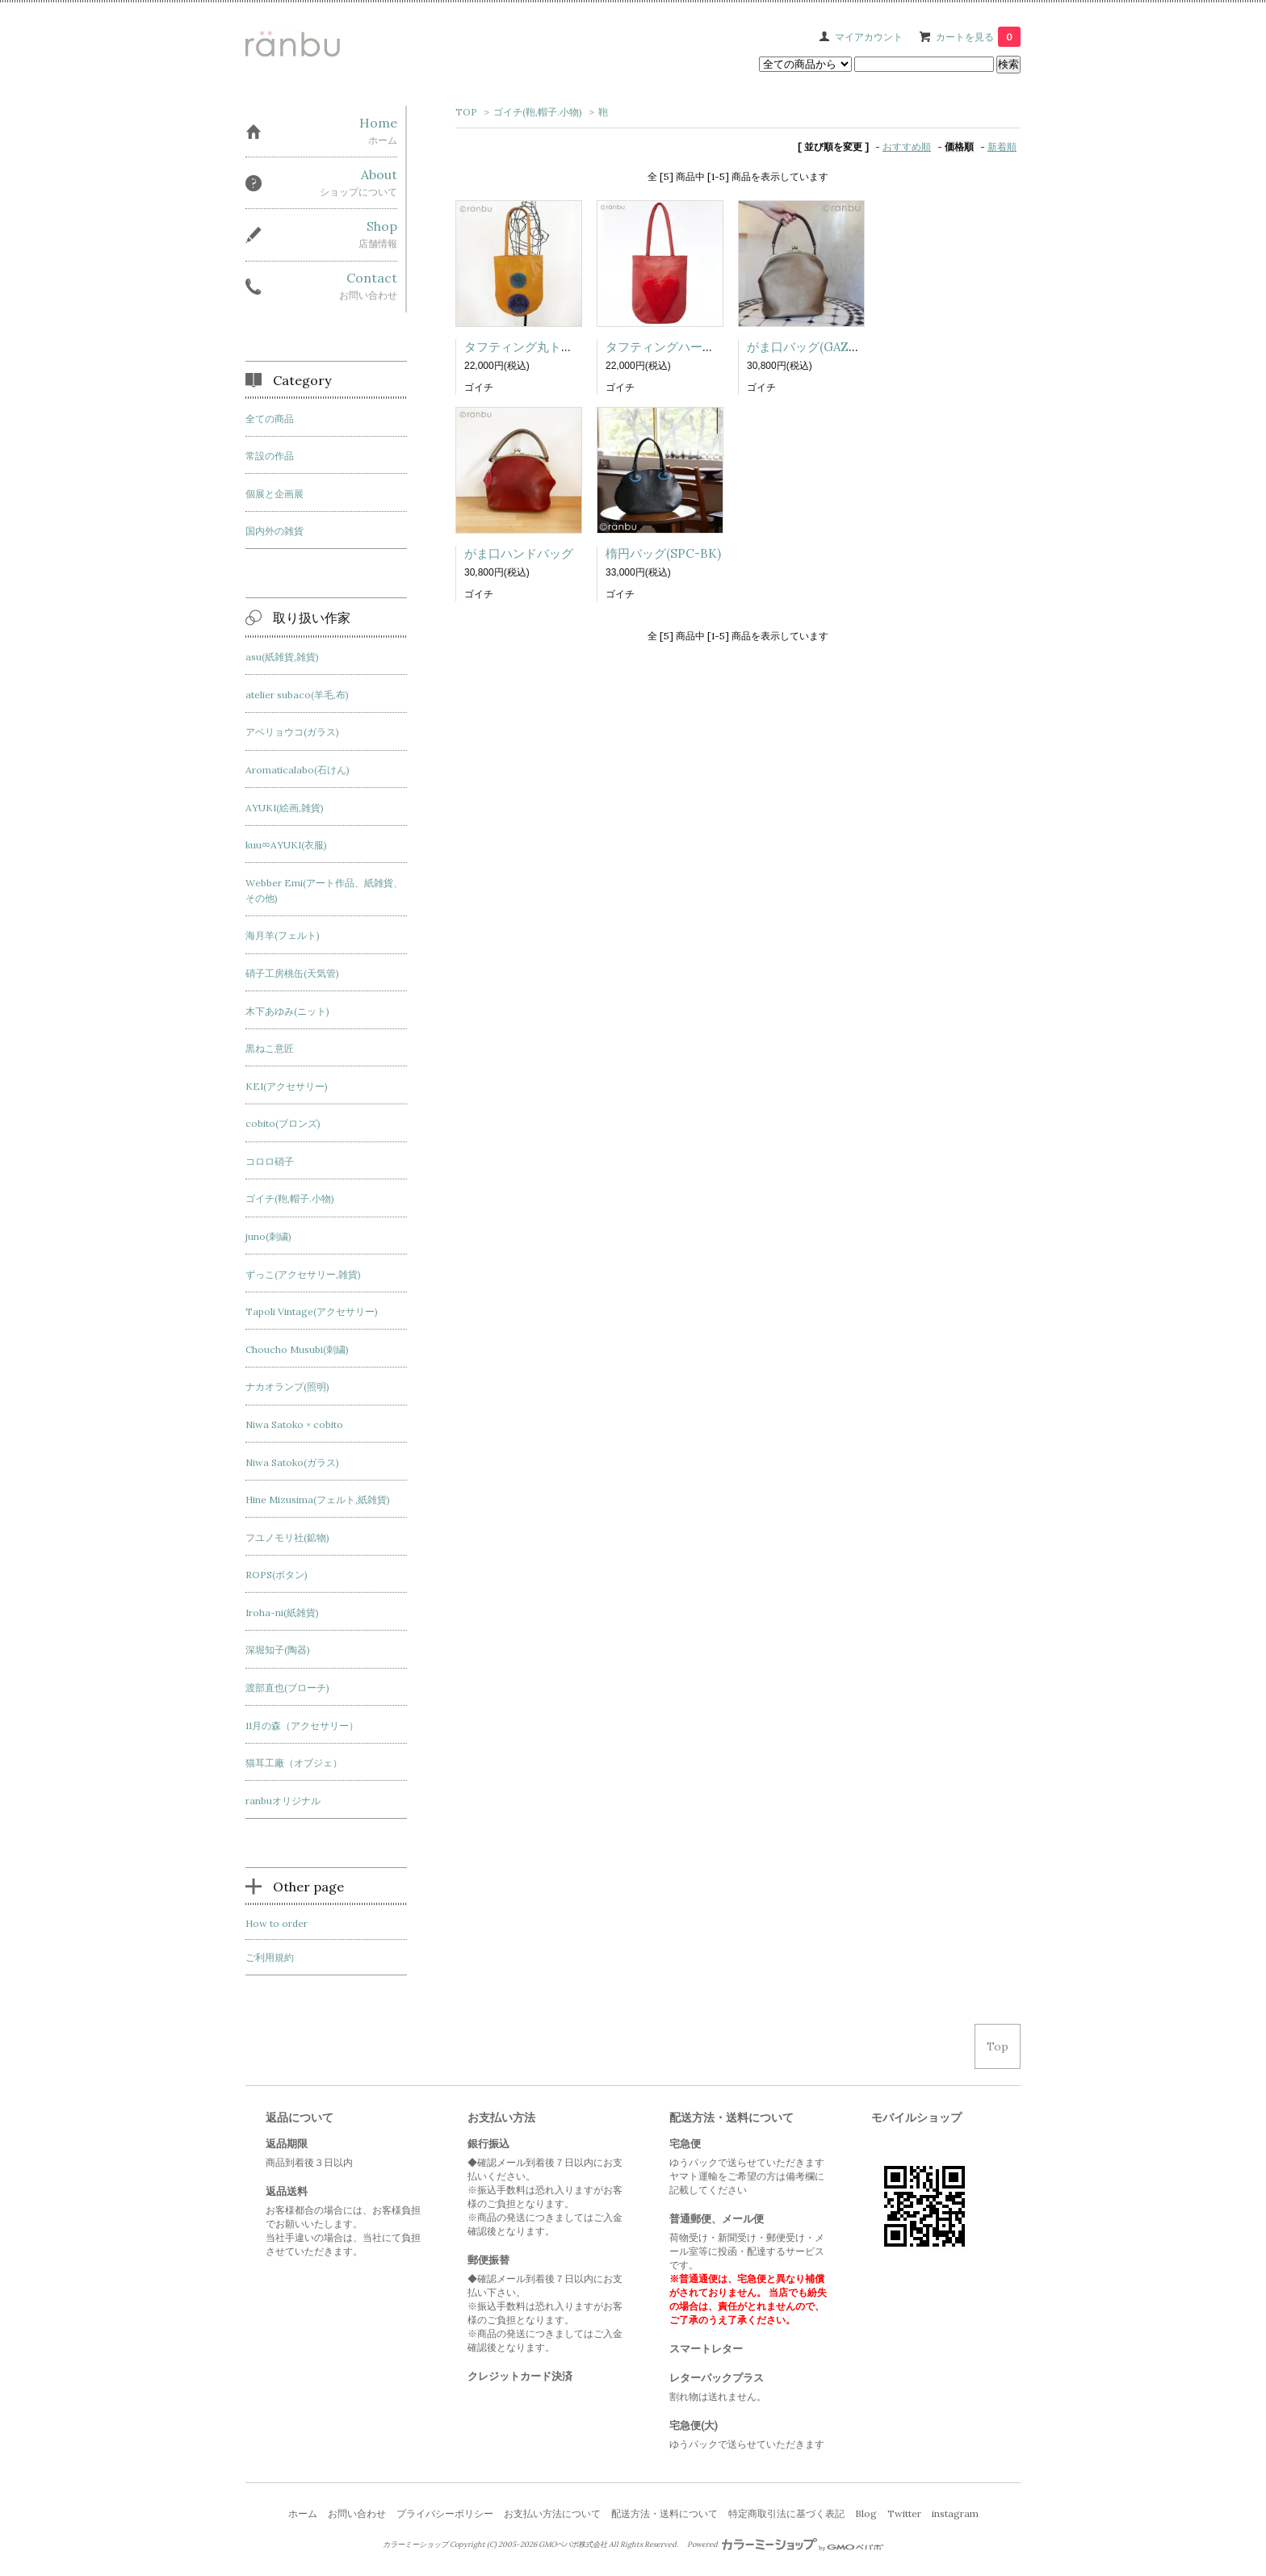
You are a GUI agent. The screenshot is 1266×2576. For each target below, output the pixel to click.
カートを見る (978, 37)
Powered (785, 2544)
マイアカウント (869, 37)
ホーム (302, 2513)
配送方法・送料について (664, 2513)
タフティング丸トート (524, 346)
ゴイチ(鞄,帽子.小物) (537, 112)
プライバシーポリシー (444, 2513)
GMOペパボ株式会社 (573, 2544)
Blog (866, 2513)
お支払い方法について (552, 2513)
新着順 (1002, 146)
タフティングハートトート (678, 346)
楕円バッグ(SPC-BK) (663, 553)
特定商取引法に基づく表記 (786, 2513)
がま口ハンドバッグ (518, 553)
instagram (955, 2513)
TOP (466, 112)
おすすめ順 (906, 146)
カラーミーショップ (415, 2544)
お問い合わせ (357, 2513)
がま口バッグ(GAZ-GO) (812, 346)
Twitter (904, 2513)
